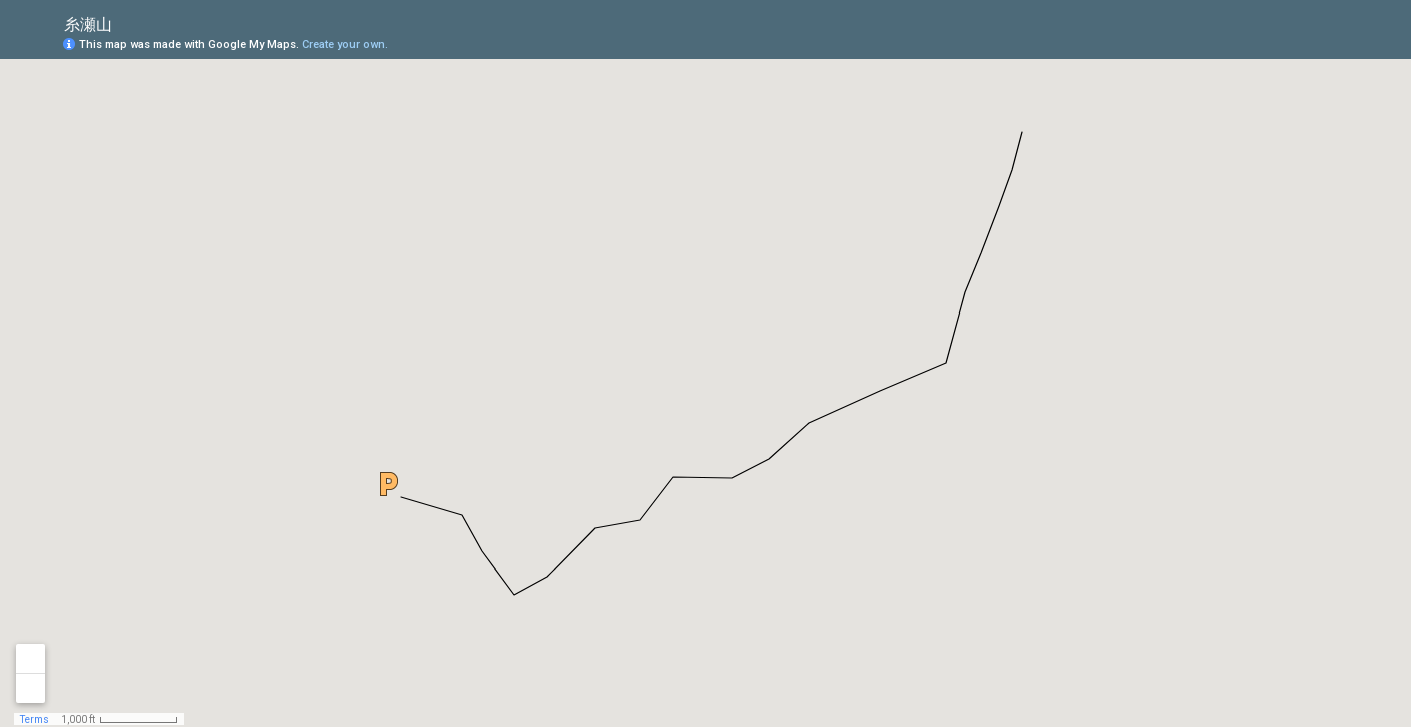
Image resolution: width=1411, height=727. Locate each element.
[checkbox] (127, 22)
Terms (34, 719)
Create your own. (345, 44)
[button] (389, 484)
